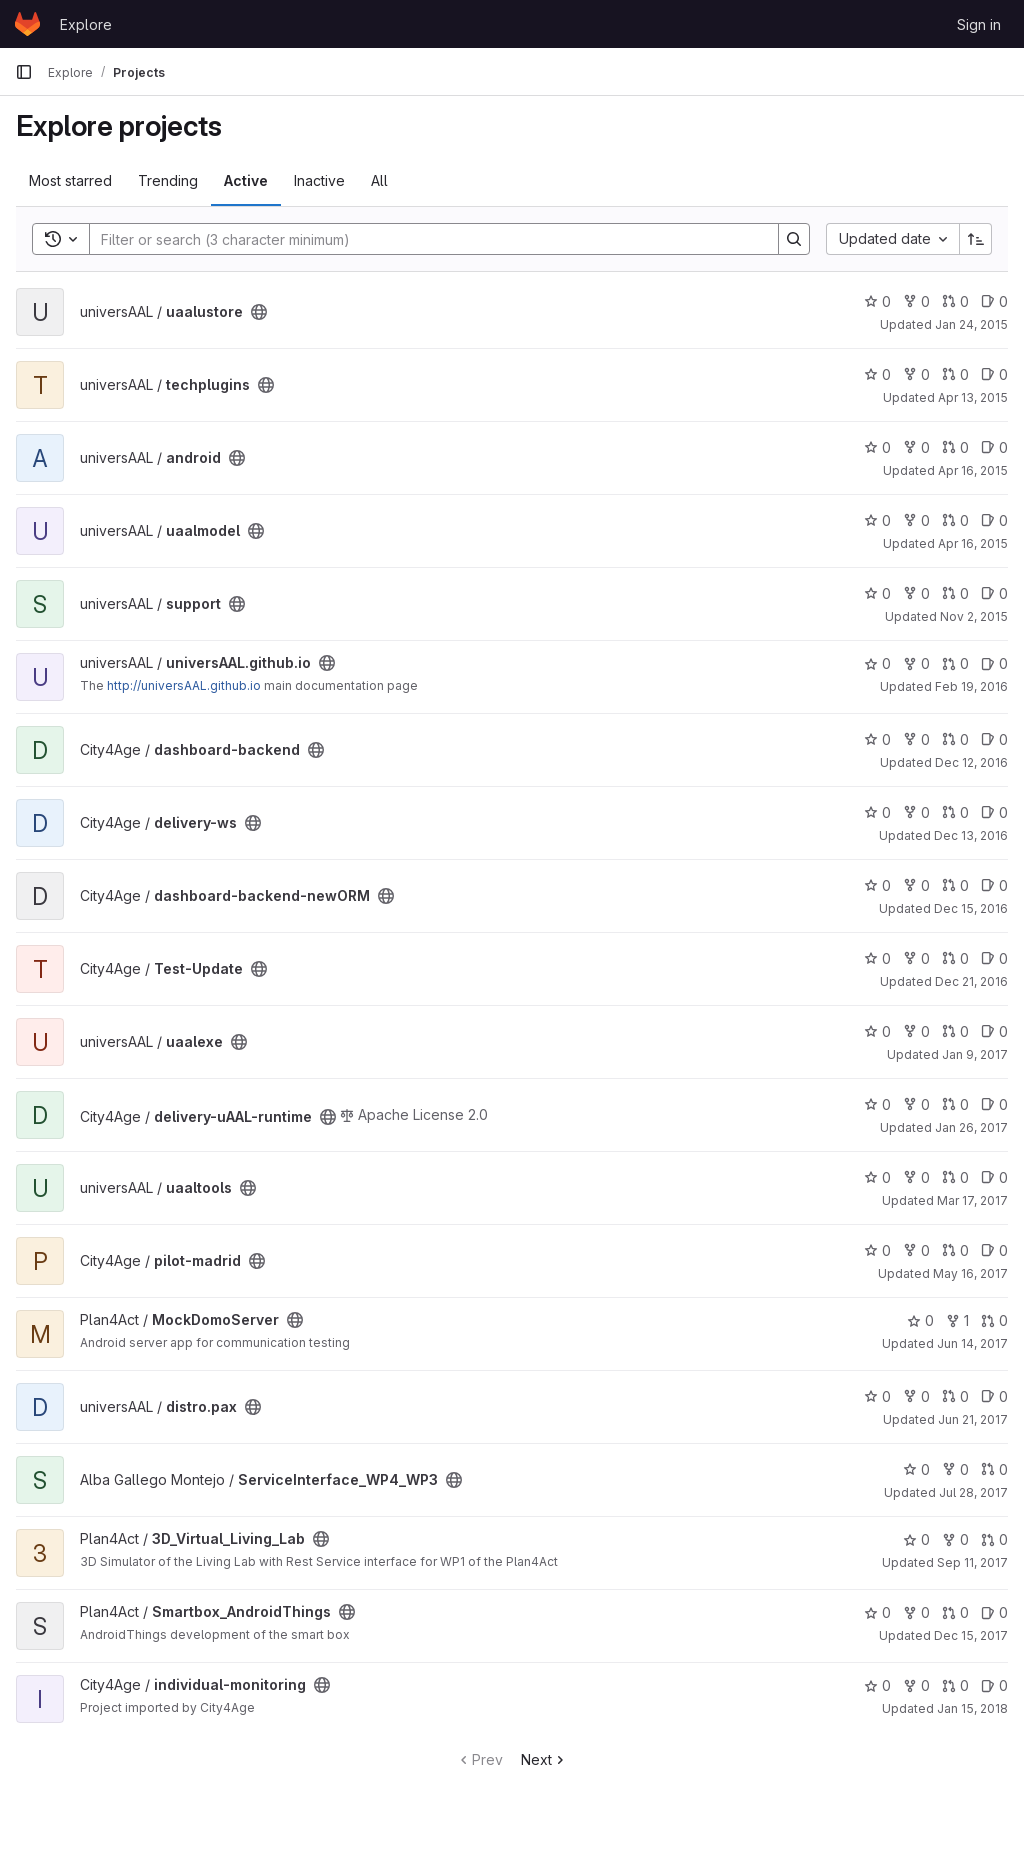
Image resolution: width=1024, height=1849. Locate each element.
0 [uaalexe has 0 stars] (877, 1031)
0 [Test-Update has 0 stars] (877, 958)
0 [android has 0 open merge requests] (955, 447)
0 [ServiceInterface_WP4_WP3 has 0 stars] (916, 1469)
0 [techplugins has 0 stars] (877, 374)
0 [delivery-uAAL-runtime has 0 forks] (916, 1104)
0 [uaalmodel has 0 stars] (877, 520)
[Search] (424, 239)
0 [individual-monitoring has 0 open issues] (994, 1685)
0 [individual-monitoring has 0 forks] (916, 1685)
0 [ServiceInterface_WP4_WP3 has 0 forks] (955, 1469)
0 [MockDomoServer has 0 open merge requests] (994, 1320)
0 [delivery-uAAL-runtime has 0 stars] (877, 1104)
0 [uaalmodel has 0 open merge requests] (955, 520)
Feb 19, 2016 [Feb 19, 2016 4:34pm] (971, 686)
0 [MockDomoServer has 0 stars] (920, 1320)
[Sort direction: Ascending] (976, 239)
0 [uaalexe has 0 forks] (916, 1031)
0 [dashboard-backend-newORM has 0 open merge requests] (955, 885)
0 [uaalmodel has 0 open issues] (994, 520)
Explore (86, 24)
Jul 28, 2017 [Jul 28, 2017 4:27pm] (973, 1492)
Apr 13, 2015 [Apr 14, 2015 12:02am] (973, 397)
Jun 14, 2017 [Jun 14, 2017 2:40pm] (972, 1343)
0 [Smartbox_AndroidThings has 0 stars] (877, 1612)
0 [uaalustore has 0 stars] (877, 301)
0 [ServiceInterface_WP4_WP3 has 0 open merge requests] (994, 1469)
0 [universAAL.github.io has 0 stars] (877, 663)
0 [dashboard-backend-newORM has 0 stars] (877, 885)
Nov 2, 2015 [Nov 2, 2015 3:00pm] (974, 616)
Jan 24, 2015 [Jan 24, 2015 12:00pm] (971, 324)
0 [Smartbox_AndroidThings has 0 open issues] (994, 1612)
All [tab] (379, 180)
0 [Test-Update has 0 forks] (916, 958)
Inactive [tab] (319, 180)
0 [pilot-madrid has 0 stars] (877, 1250)
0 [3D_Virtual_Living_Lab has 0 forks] (955, 1539)
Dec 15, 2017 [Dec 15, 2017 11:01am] (971, 1635)
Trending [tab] (168, 180)
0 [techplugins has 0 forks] (916, 374)
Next (544, 1759)
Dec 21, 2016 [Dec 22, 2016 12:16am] (971, 981)
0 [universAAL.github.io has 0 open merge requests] (955, 663)
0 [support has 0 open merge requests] (955, 593)
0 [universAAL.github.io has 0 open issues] (994, 663)
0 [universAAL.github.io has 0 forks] (916, 663)
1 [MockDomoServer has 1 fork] (957, 1320)
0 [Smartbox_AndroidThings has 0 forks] (916, 1612)
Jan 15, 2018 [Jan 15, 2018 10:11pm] (972, 1708)
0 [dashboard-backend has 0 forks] (916, 739)
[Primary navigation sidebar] (24, 72)
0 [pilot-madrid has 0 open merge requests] (955, 1250)
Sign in (979, 24)
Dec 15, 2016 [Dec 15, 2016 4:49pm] (971, 908)
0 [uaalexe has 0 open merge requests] (955, 1031)
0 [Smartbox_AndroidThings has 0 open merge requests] (955, 1612)
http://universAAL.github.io (184, 685)
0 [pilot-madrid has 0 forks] (916, 1250)
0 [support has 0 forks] (916, 593)
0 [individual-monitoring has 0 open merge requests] (955, 1685)
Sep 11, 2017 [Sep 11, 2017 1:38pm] (972, 1562)
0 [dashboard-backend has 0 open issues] (994, 739)
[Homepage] (27, 24)
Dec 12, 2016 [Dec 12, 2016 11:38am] (971, 762)
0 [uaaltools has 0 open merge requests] (955, 1177)
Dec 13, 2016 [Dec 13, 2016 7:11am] (971, 835)
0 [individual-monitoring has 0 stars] (877, 1685)
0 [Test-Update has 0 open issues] (994, 958)
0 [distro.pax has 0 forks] (916, 1396)
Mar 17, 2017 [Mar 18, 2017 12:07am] (972, 1200)
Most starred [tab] (70, 180)
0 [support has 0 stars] (877, 593)
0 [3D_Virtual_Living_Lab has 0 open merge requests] (994, 1539)
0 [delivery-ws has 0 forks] (916, 812)
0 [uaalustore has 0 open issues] (994, 301)
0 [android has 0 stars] (877, 447)
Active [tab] (246, 180)
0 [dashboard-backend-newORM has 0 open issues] (994, 885)
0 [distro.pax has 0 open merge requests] (955, 1396)
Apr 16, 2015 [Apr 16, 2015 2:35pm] (973, 543)
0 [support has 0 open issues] (994, 593)
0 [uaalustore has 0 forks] (916, 301)
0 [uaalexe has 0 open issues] (994, 1031)
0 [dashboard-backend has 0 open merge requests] (955, 739)
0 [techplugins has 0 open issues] (994, 374)
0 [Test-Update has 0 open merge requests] (955, 958)
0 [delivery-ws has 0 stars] (877, 812)
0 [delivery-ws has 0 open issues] (994, 812)
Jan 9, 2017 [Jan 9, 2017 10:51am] (975, 1054)
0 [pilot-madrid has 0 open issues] (994, 1250)
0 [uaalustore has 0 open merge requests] (955, 301)
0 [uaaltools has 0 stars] (877, 1177)
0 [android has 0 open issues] (994, 447)
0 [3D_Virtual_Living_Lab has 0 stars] (916, 1539)
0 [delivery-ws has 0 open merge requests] (955, 812)
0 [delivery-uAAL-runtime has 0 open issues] (994, 1104)
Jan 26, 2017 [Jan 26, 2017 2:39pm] (971, 1127)
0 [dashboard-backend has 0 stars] (877, 739)
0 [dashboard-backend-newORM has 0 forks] (916, 885)
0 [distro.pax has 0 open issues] (994, 1396)
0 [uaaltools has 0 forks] (916, 1177)
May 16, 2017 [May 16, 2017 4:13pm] (970, 1273)
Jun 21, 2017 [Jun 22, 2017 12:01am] (973, 1419)
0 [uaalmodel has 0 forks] (916, 520)
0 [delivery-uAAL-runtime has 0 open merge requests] (955, 1104)
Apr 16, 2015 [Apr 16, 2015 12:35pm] (973, 470)
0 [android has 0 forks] (916, 447)
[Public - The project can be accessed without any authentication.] (259, 312)
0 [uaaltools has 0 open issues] (994, 1177)
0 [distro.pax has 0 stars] (877, 1396)
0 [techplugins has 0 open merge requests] (955, 374)
